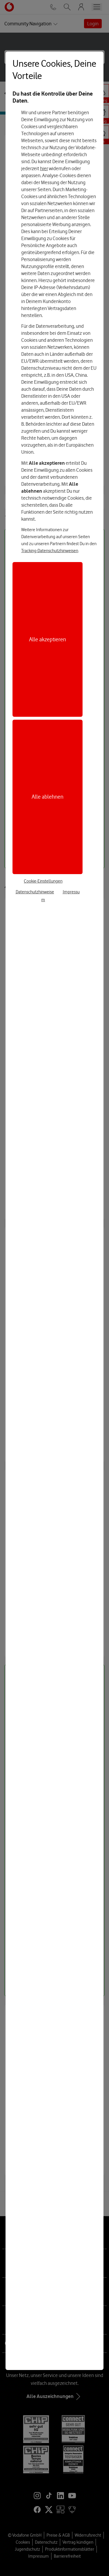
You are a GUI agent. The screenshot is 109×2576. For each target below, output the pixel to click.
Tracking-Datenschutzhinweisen (49, 550)
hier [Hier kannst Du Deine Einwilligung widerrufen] (44, 168)
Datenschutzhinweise (35, 892)
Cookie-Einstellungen (43, 881)
